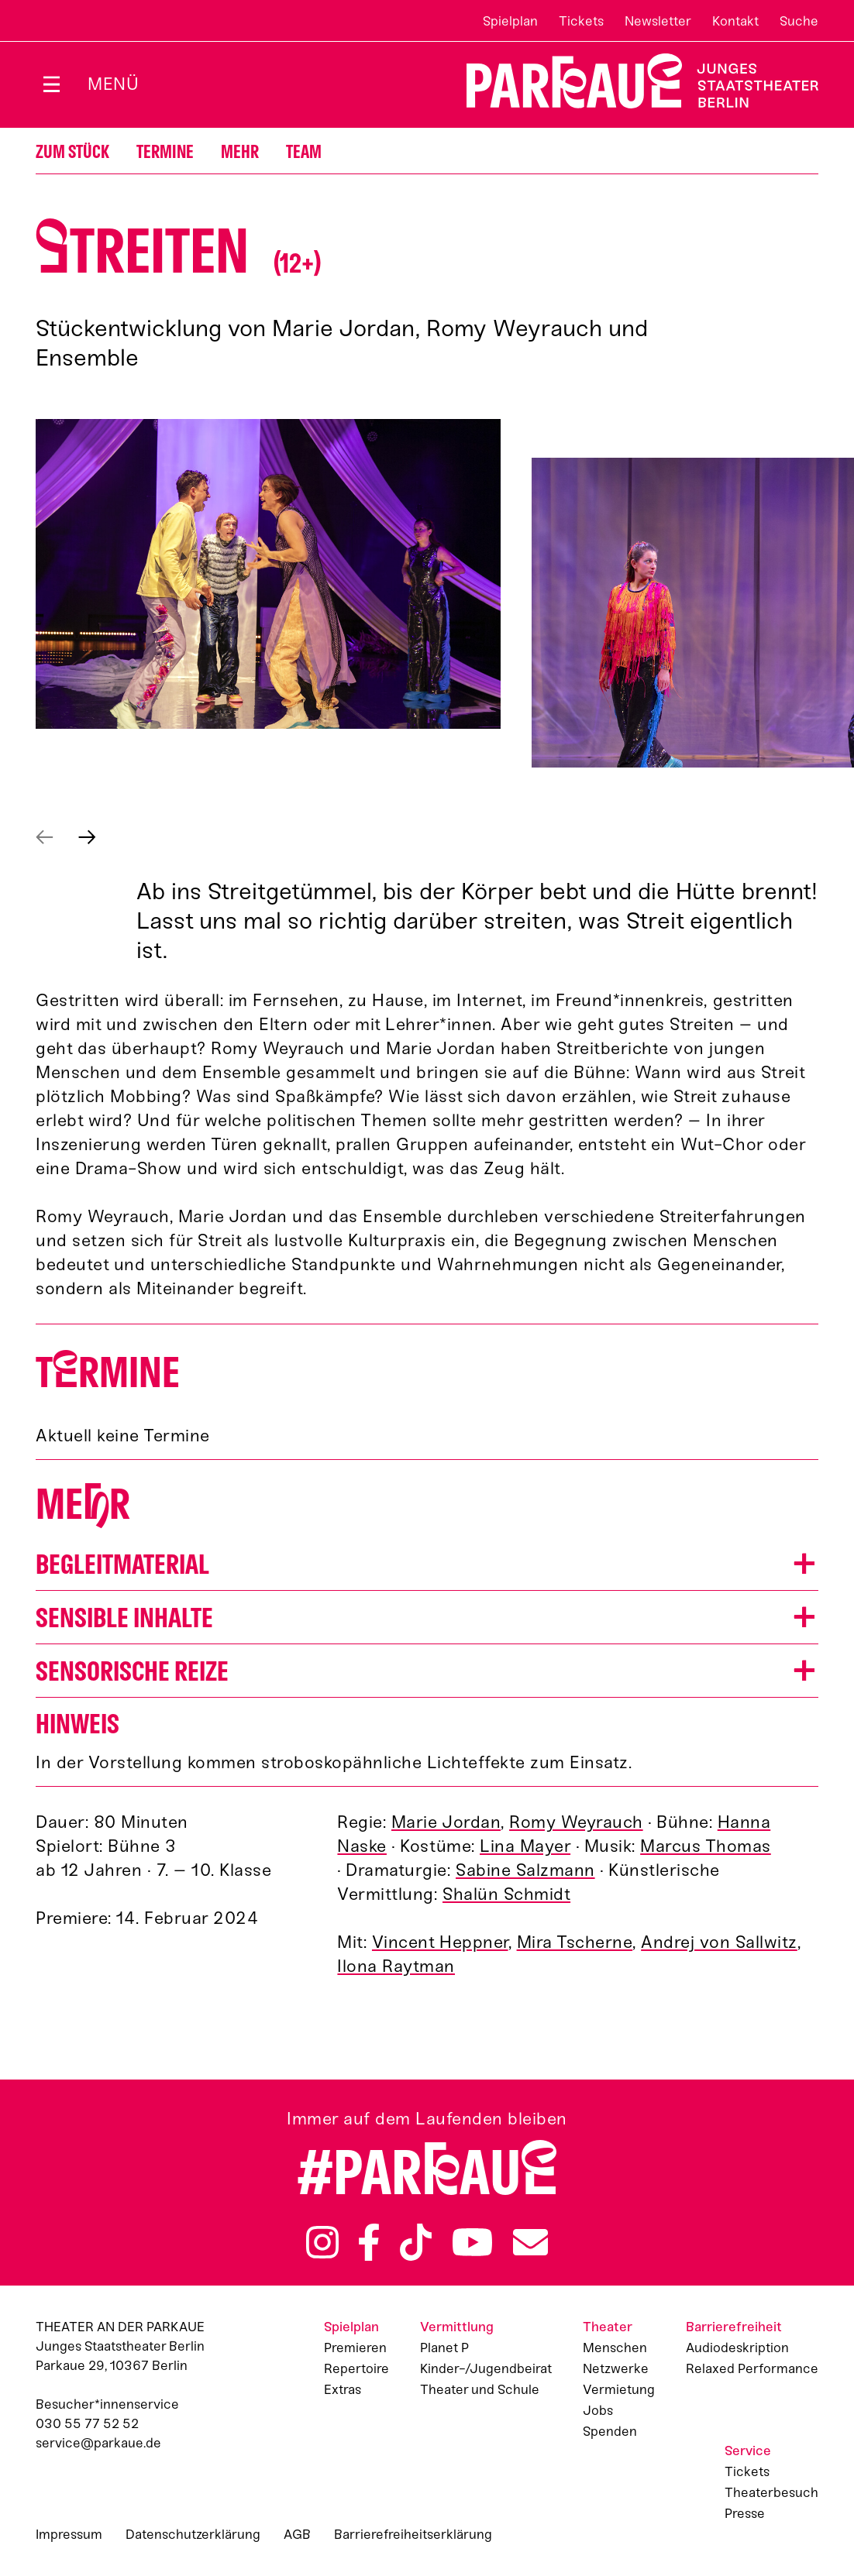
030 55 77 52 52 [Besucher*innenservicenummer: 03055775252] (87, 2423)
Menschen (615, 2347)
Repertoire (356, 2368)
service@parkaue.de (98, 2443)
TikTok (416, 2242)
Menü (113, 84)
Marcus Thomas (705, 1846)
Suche (799, 21)
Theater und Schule (479, 2389)
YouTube (473, 2242)
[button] (427, 1563)
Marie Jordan (446, 1822)
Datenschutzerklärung (193, 2534)
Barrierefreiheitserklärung (413, 2534)
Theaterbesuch (771, 2492)
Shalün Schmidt (506, 1894)
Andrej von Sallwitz (719, 1942)
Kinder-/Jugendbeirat (486, 2368)
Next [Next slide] (87, 837)
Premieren (355, 2347)
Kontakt (735, 21)
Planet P (444, 2347)
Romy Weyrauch (576, 1822)
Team (304, 152)
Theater (607, 2326)
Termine (165, 152)
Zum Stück (72, 152)
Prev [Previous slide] (44, 837)
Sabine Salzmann (525, 1870)
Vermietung (619, 2389)
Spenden (610, 2431)
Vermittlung (457, 2326)
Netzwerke (616, 2368)
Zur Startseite (632, 80)
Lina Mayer (525, 1846)
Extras (342, 2389)
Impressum (69, 2534)
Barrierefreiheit (734, 2326)
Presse (745, 2513)
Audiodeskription (737, 2347)
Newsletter (658, 21)
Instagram (322, 2242)
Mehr (240, 152)
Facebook (369, 2242)
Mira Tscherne (575, 1942)
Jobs (598, 2410)
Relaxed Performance (752, 2368)
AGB (297, 2534)
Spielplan (510, 21)
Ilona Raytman (396, 1966)
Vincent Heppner (440, 1942)
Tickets (581, 21)
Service (748, 2450)
